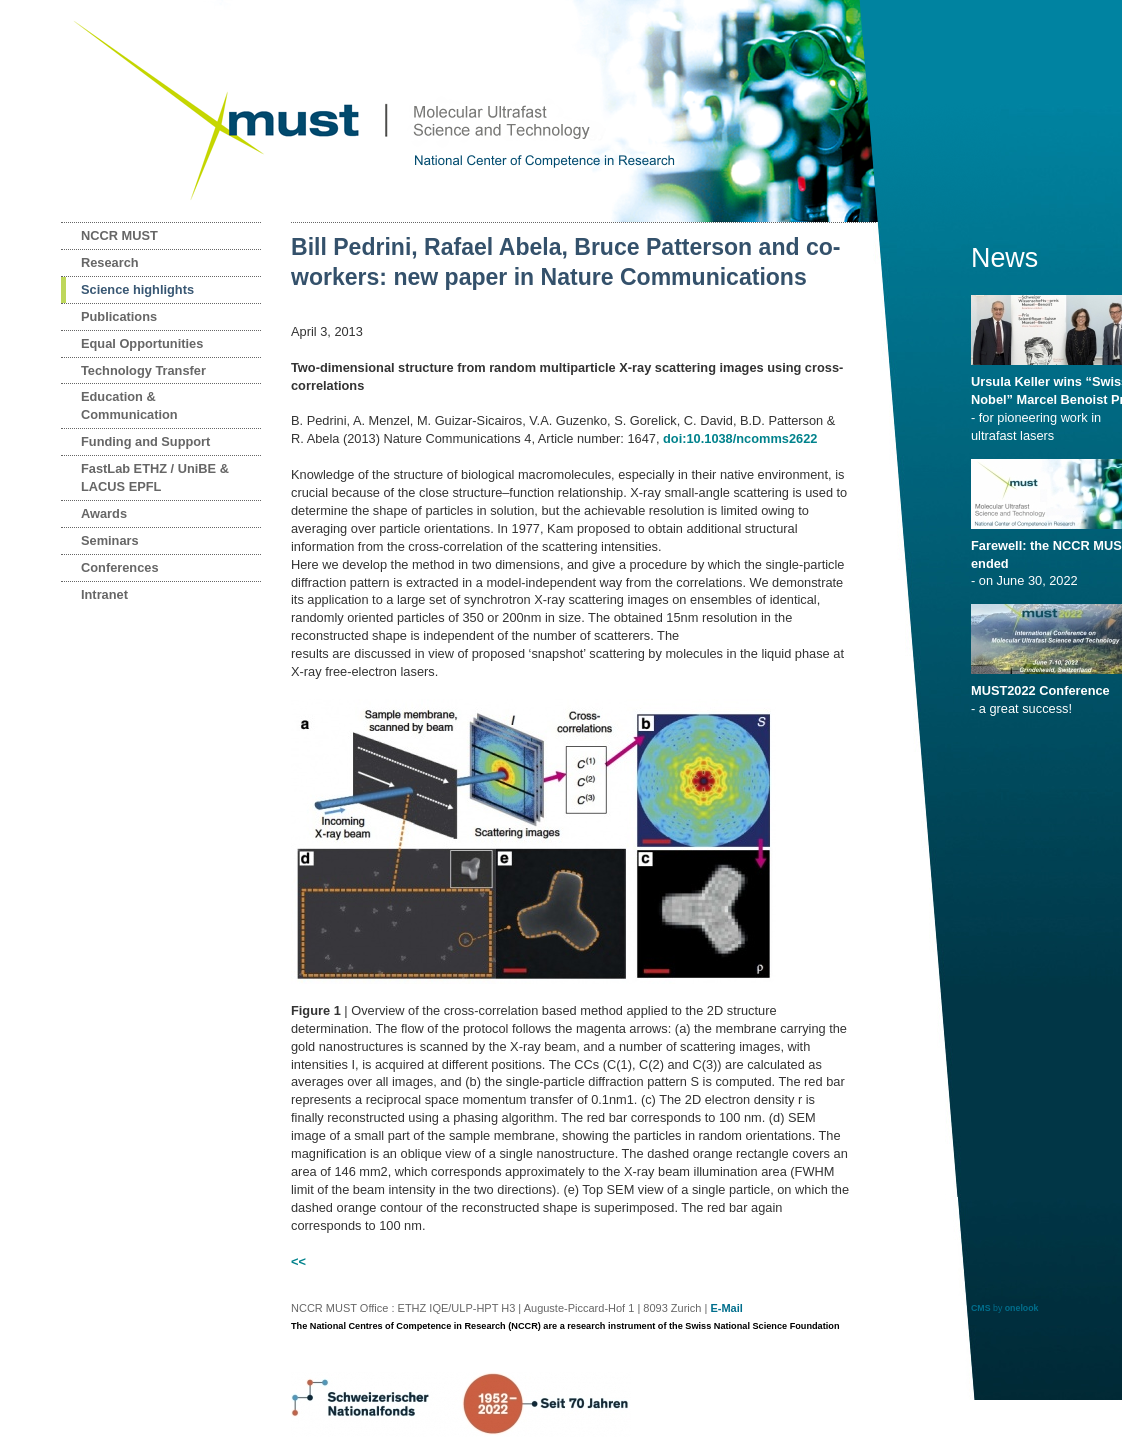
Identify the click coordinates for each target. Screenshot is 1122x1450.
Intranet (104, 594)
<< (298, 1261)
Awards (104, 513)
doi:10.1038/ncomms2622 (740, 438)
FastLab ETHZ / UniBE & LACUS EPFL (155, 477)
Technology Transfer (143, 370)
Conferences (120, 567)
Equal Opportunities (142, 343)
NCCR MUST (119, 235)
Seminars (110, 540)
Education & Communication (129, 405)
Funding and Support (145, 441)
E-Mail (726, 1308)
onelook (1022, 1308)
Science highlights (137, 289)
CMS (981, 1308)
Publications (119, 316)
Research (110, 262)
